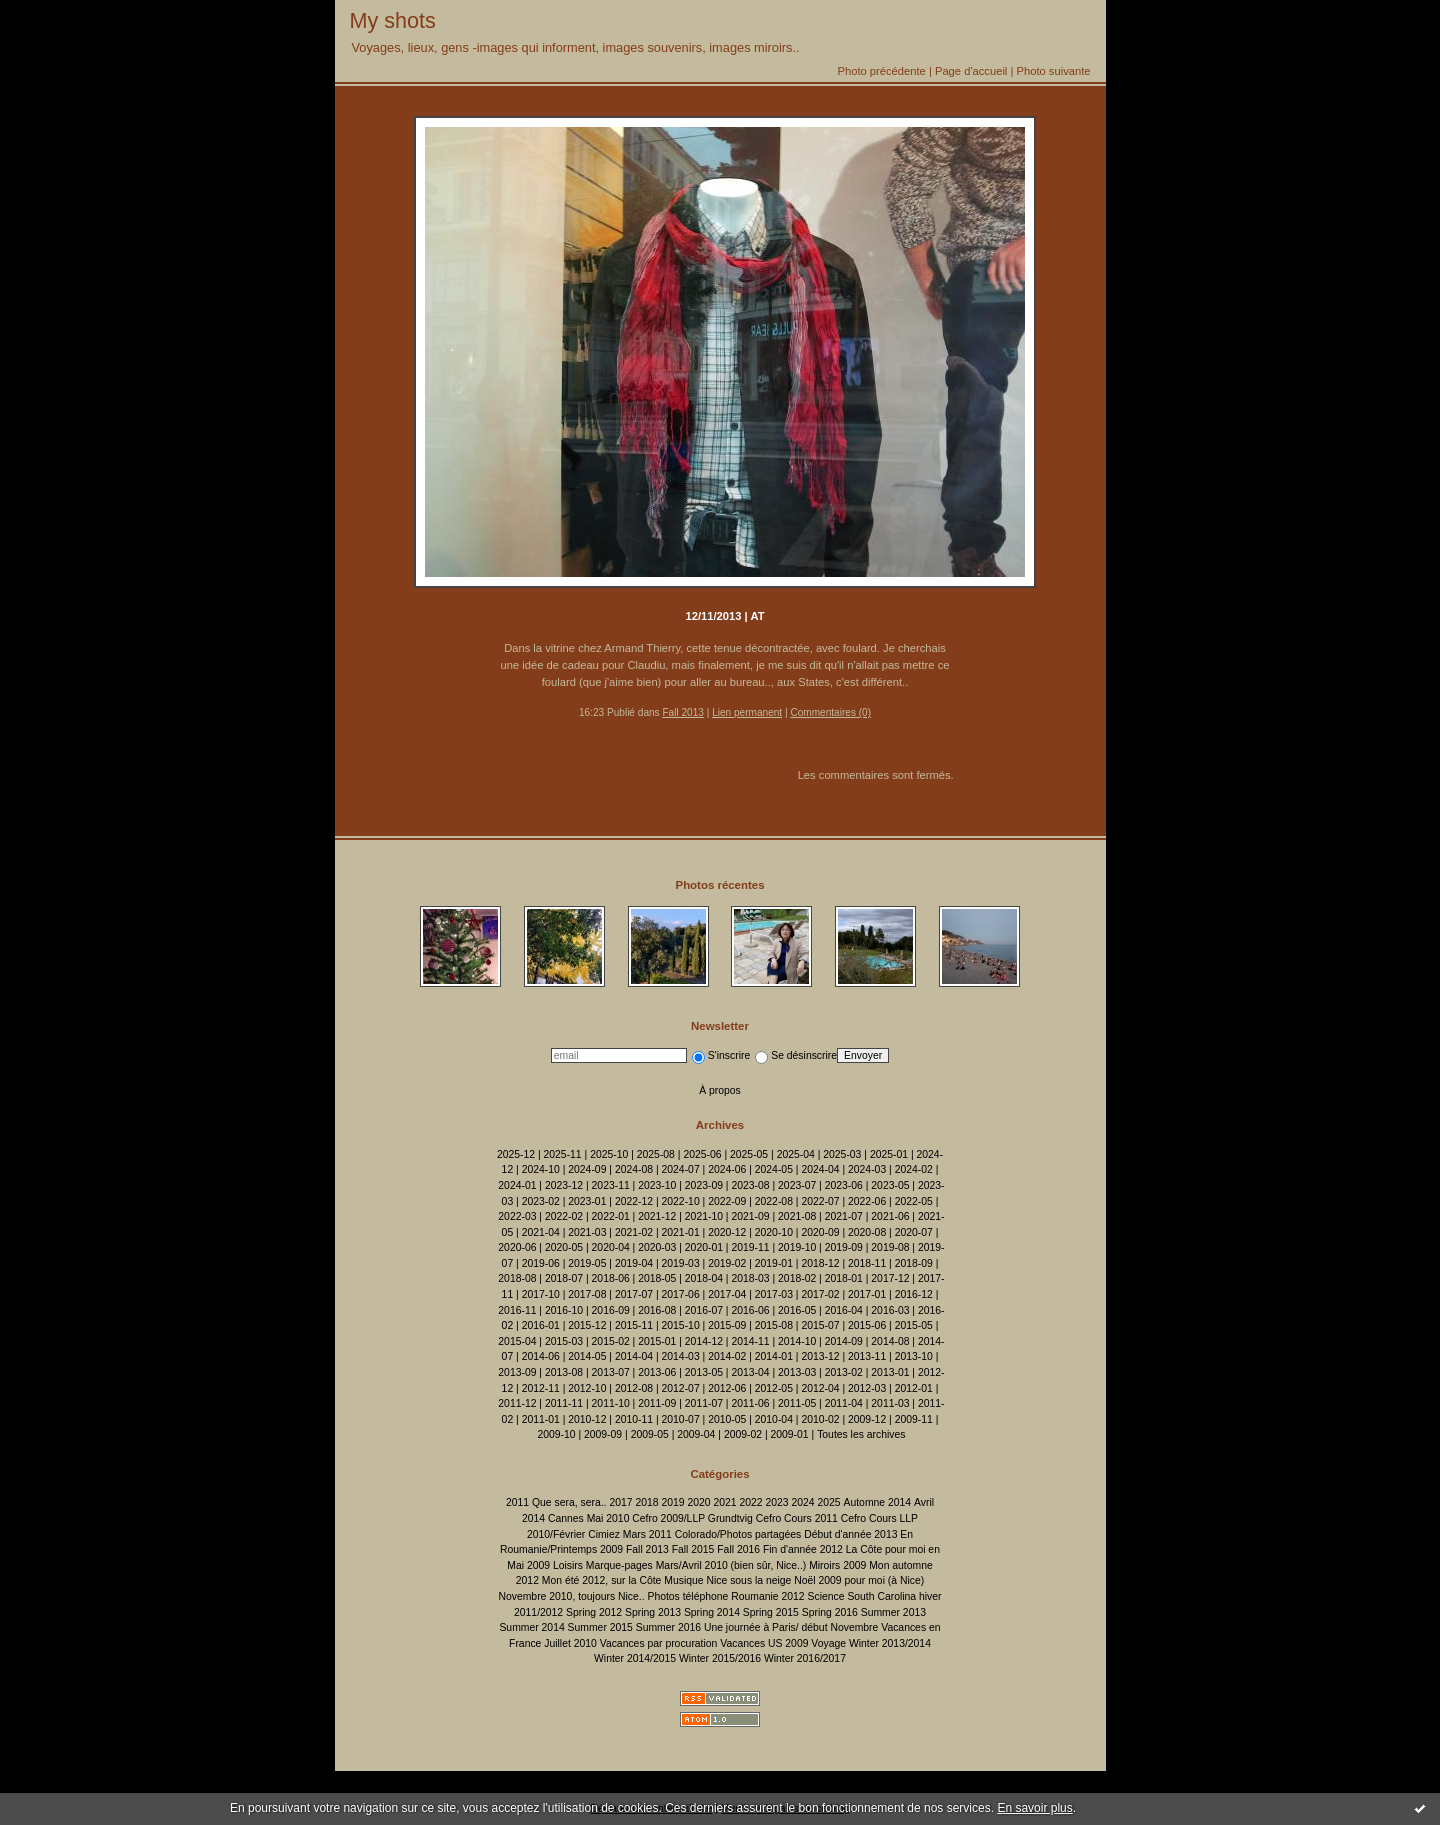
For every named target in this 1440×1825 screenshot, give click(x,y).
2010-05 (727, 1419)
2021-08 (797, 1216)
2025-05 (749, 1154)
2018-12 (820, 1263)
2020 (698, 1502)
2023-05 (890, 1185)
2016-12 (914, 1294)
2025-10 (609, 1154)
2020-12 (727, 1232)
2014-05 (587, 1356)
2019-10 (797, 1247)
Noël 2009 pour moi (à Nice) (859, 1580)
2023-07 (797, 1185)
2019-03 (681, 1263)
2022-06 (867, 1201)
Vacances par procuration (659, 1643)
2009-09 (603, 1434)
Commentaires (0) (830, 712)
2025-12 (516, 1154)
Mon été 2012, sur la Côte (602, 1580)
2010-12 (587, 1419)
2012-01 (914, 1388)
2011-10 (611, 1403)
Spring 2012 (594, 1612)
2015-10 (681, 1325)
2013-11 (867, 1356)
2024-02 (914, 1169)
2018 (646, 1502)
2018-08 (517, 1278)
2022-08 (774, 1201)
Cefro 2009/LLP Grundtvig (692, 1518)
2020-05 (564, 1247)
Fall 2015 (693, 1549)
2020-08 (867, 1232)
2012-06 (727, 1388)
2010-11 (634, 1419)
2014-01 (774, 1356)
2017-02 (820, 1294)
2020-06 (517, 1247)
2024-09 (587, 1169)
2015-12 (587, 1325)
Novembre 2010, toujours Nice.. (571, 1596)
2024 (802, 1502)
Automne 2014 (878, 1502)
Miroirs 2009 (837, 1565)
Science (826, 1596)
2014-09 (844, 1341)
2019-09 (844, 1247)
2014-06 (541, 1356)
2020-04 (611, 1247)
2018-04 (704, 1278)
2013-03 (797, 1372)
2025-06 (702, 1154)
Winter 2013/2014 (890, 1643)
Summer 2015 (600, 1627)
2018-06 (611, 1278)
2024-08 (634, 1169)
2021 (724, 1502)
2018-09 (914, 1263)
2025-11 (563, 1154)
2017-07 (634, 1294)
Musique (683, 1580)
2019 (672, 1502)
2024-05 (774, 1169)
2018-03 (750, 1278)
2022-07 (820, 1201)
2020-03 (657, 1247)
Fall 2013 (682, 712)
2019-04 (634, 1263)
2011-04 (844, 1403)
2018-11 (867, 1263)
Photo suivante (1053, 71)
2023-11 (611, 1185)
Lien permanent (747, 712)
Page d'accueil (971, 71)
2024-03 (867, 1169)
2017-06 (681, 1294)
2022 (750, 1502)
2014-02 (727, 1356)
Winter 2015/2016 (720, 1658)
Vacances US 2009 (764, 1643)
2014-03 (681, 1356)
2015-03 (564, 1341)
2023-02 (541, 1201)
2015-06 (867, 1325)
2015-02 (611, 1341)
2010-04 (774, 1419)
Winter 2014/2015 (635, 1658)
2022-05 (914, 1201)
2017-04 (727, 1294)
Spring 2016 (830, 1612)
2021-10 (704, 1216)
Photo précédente (881, 71)
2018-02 (797, 1278)
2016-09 (611, 1310)
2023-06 (844, 1185)
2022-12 (634, 1201)
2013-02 (844, 1372)
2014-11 (750, 1341)
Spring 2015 (771, 1612)
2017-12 (890, 1278)
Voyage (828, 1643)
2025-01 (889, 1154)
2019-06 (541, 1263)
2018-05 (657, 1278)
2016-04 (844, 1310)
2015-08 (774, 1325)
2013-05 (704, 1372)
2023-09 (704, 1185)
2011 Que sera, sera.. (556, 1502)
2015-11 (634, 1325)
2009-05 (650, 1434)
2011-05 (797, 1403)
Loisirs (568, 1565)
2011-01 (541, 1419)
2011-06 (750, 1403)
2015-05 (914, 1325)
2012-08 (634, 1388)
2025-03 (842, 1154)
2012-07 (681, 1388)
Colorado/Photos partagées (738, 1534)
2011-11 (564, 1403)
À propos (720, 1090)
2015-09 (727, 1325)
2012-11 (541, 1388)
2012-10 (587, 1388)
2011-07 (704, 1403)
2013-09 (517, 1372)
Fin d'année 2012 (803, 1549)
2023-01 (587, 1201)
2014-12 (704, 1341)
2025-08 (656, 1154)
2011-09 (657, 1403)
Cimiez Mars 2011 (630, 1534)
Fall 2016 (738, 1549)
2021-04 (541, 1232)
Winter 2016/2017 (805, 1658)
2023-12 (564, 1185)
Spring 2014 (712, 1612)
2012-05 (774, 1388)
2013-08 (564, 1372)
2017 (620, 1502)
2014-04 (634, 1356)
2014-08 (890, 1341)
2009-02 (743, 1434)
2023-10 (657, 1185)
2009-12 (867, 1419)
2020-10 (774, 1232)
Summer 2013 (893, 1612)
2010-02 (820, 1419)
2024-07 (681, 1169)
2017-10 (541, 1294)
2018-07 (564, 1278)
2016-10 (564, 1310)
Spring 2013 (653, 1612)
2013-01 (890, 1372)
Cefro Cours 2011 (797, 1518)
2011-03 (890, 1403)
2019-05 (587, 1263)
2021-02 (634, 1232)
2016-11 (517, 1310)
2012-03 (867, 1388)
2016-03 (890, 1310)
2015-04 (517, 1341)
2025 (829, 1502)
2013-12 (820, 1356)
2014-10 (797, 1341)
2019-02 (727, 1263)
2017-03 (774, 1294)
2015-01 (657, 1341)
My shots (393, 20)
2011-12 (517, 1403)
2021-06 (890, 1216)
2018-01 (844, 1278)
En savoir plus (1034, 1808)
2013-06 (657, 1372)
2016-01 (541, 1325)
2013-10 (914, 1356)
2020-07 (914, 1232)
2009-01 (790, 1434)
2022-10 (681, 1201)
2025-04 (796, 1154)
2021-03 (587, 1232)
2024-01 (517, 1185)
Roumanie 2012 (767, 1596)
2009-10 (556, 1434)
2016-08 (657, 1310)
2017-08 (587, 1294)
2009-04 (696, 1434)
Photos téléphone (687, 1596)
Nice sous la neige (748, 1580)
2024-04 (820, 1169)
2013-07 (611, 1372)
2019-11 (750, 1247)
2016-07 (704, 1310)
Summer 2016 (668, 1627)
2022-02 (564, 1216)
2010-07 (681, 1419)
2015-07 (820, 1325)
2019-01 (774, 1263)
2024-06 (727, 1169)
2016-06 (750, 1310)
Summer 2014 (531, 1627)
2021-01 (681, 1232)
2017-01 (867, 1294)
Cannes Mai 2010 (588, 1518)
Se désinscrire (796, 1055)
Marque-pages (619, 1565)
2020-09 (820, 1232)
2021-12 (657, 1216)
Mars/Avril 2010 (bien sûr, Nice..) (731, 1565)
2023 (776, 1502)
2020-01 (704, 1247)
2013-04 (750, 1372)
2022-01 (611, 1216)
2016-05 (797, 1310)
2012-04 (820, 1388)
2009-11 (914, 1419)
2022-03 (517, 1216)
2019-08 (890, 1247)
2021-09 (750, 1216)
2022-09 (727, 1201)
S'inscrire (721, 1055)
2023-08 (750, 1185)
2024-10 (541, 1169)
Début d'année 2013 (850, 1534)
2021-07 (844, 1216)
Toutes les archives (861, 1434)
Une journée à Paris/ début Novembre (791, 1627)
